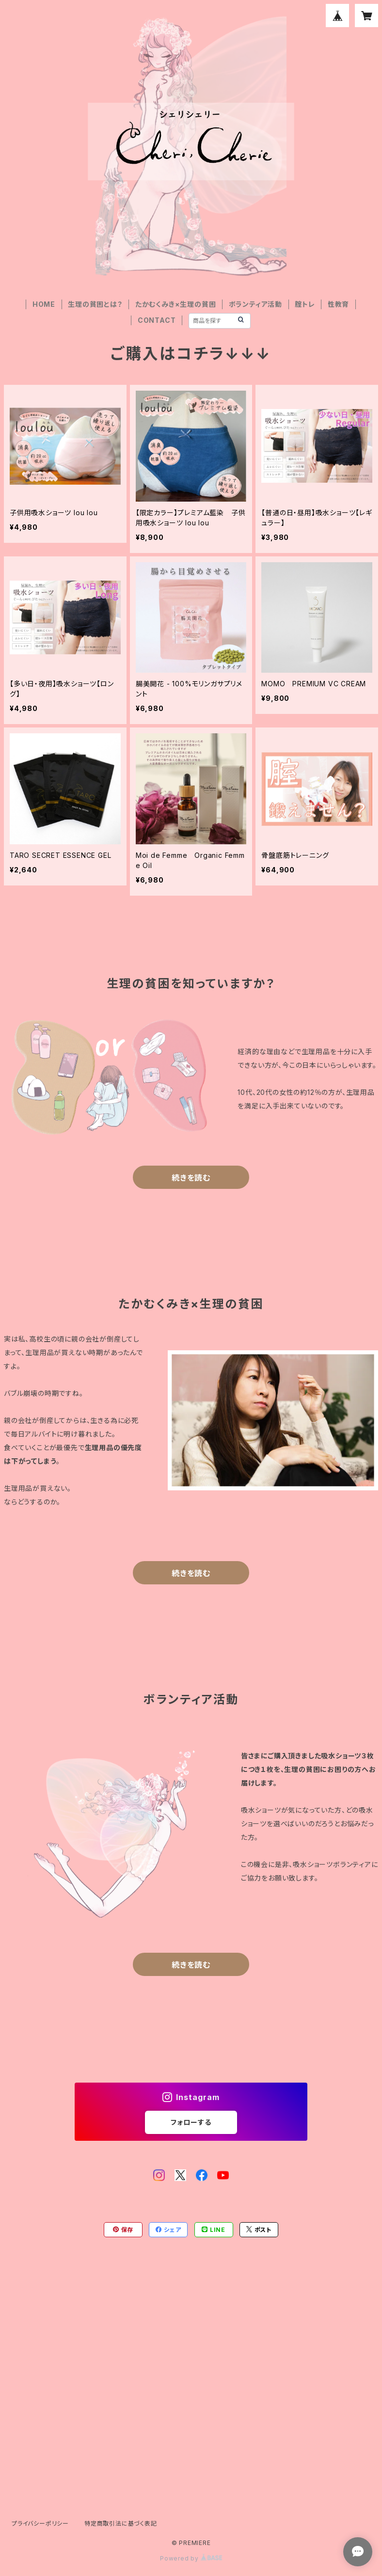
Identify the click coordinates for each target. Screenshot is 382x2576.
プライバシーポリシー (40, 2523)
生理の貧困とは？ (95, 304)
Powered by (191, 2558)
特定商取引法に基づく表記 (120, 2523)
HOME (43, 304)
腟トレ (305, 304)
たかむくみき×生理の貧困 (175, 304)
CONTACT (157, 320)
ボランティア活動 (255, 304)
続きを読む (191, 1178)
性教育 (338, 304)
